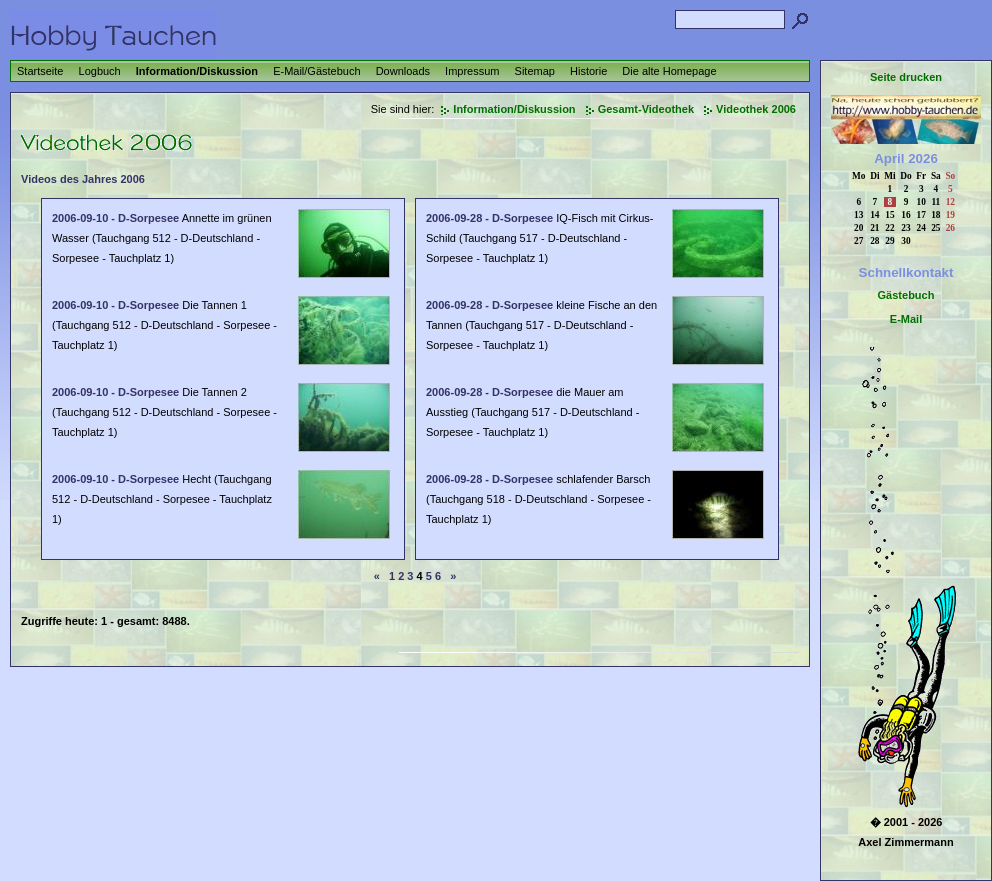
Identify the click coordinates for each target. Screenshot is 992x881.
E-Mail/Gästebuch (316, 71)
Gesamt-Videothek (646, 109)
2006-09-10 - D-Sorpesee (115, 218)
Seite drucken (906, 77)
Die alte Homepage (669, 71)
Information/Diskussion (197, 71)
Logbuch (100, 71)
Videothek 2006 (756, 109)
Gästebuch (906, 295)
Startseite (40, 71)
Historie (588, 71)
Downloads (403, 71)
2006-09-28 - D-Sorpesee (489, 218)
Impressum (472, 71)
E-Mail (906, 319)
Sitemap (535, 71)
